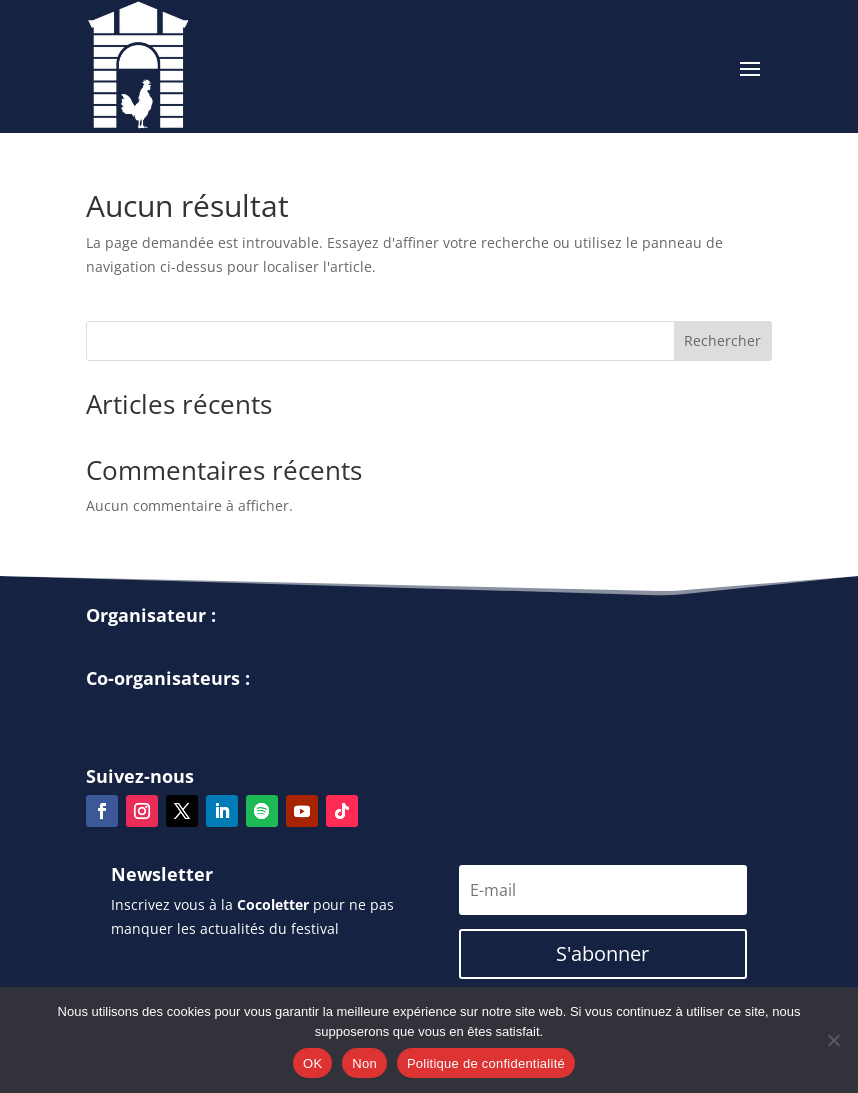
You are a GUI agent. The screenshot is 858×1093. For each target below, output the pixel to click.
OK (312, 1063)
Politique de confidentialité (486, 1063)
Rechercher (722, 340)
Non (364, 1063)
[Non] (833, 1040)
